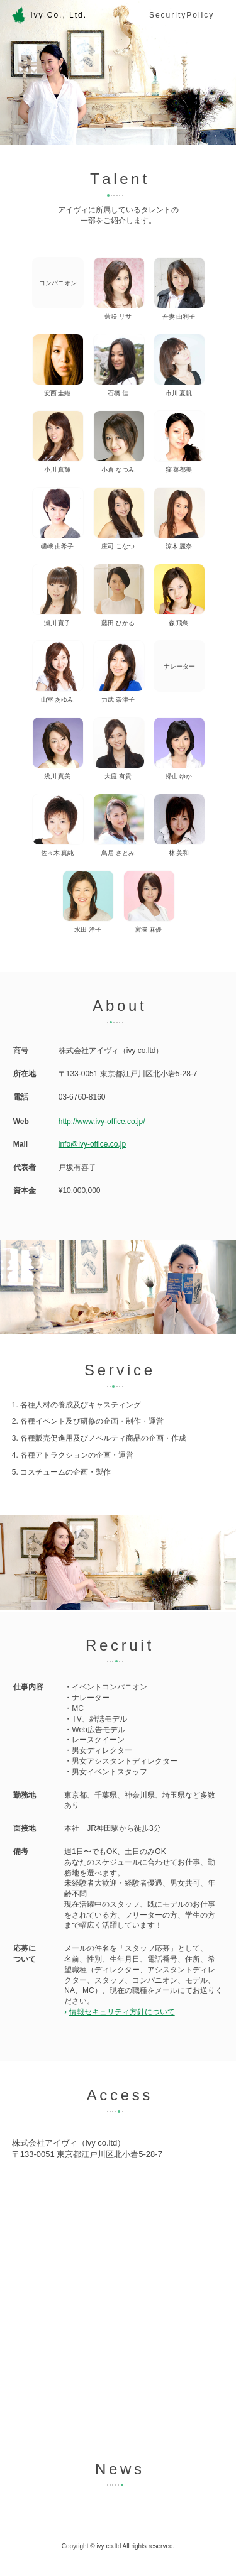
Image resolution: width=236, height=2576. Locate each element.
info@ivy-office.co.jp (92, 1144)
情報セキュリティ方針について (122, 2011)
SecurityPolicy (181, 15)
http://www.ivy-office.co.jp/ (102, 1121)
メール (166, 1990)
